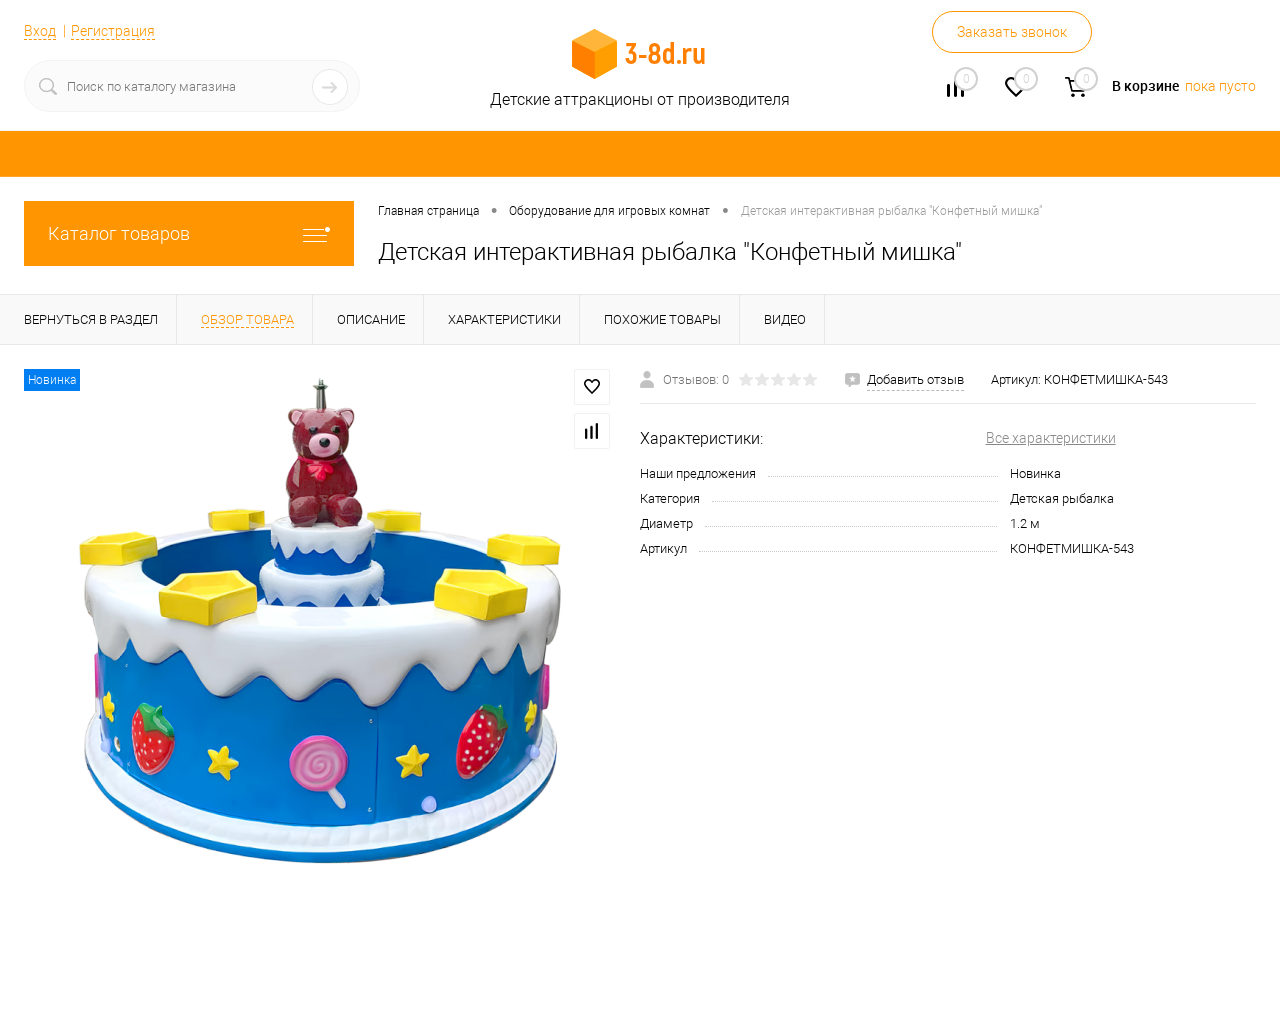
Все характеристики (1051, 438)
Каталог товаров (189, 233)
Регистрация (113, 31)
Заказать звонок (1012, 32)
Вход (40, 31)
